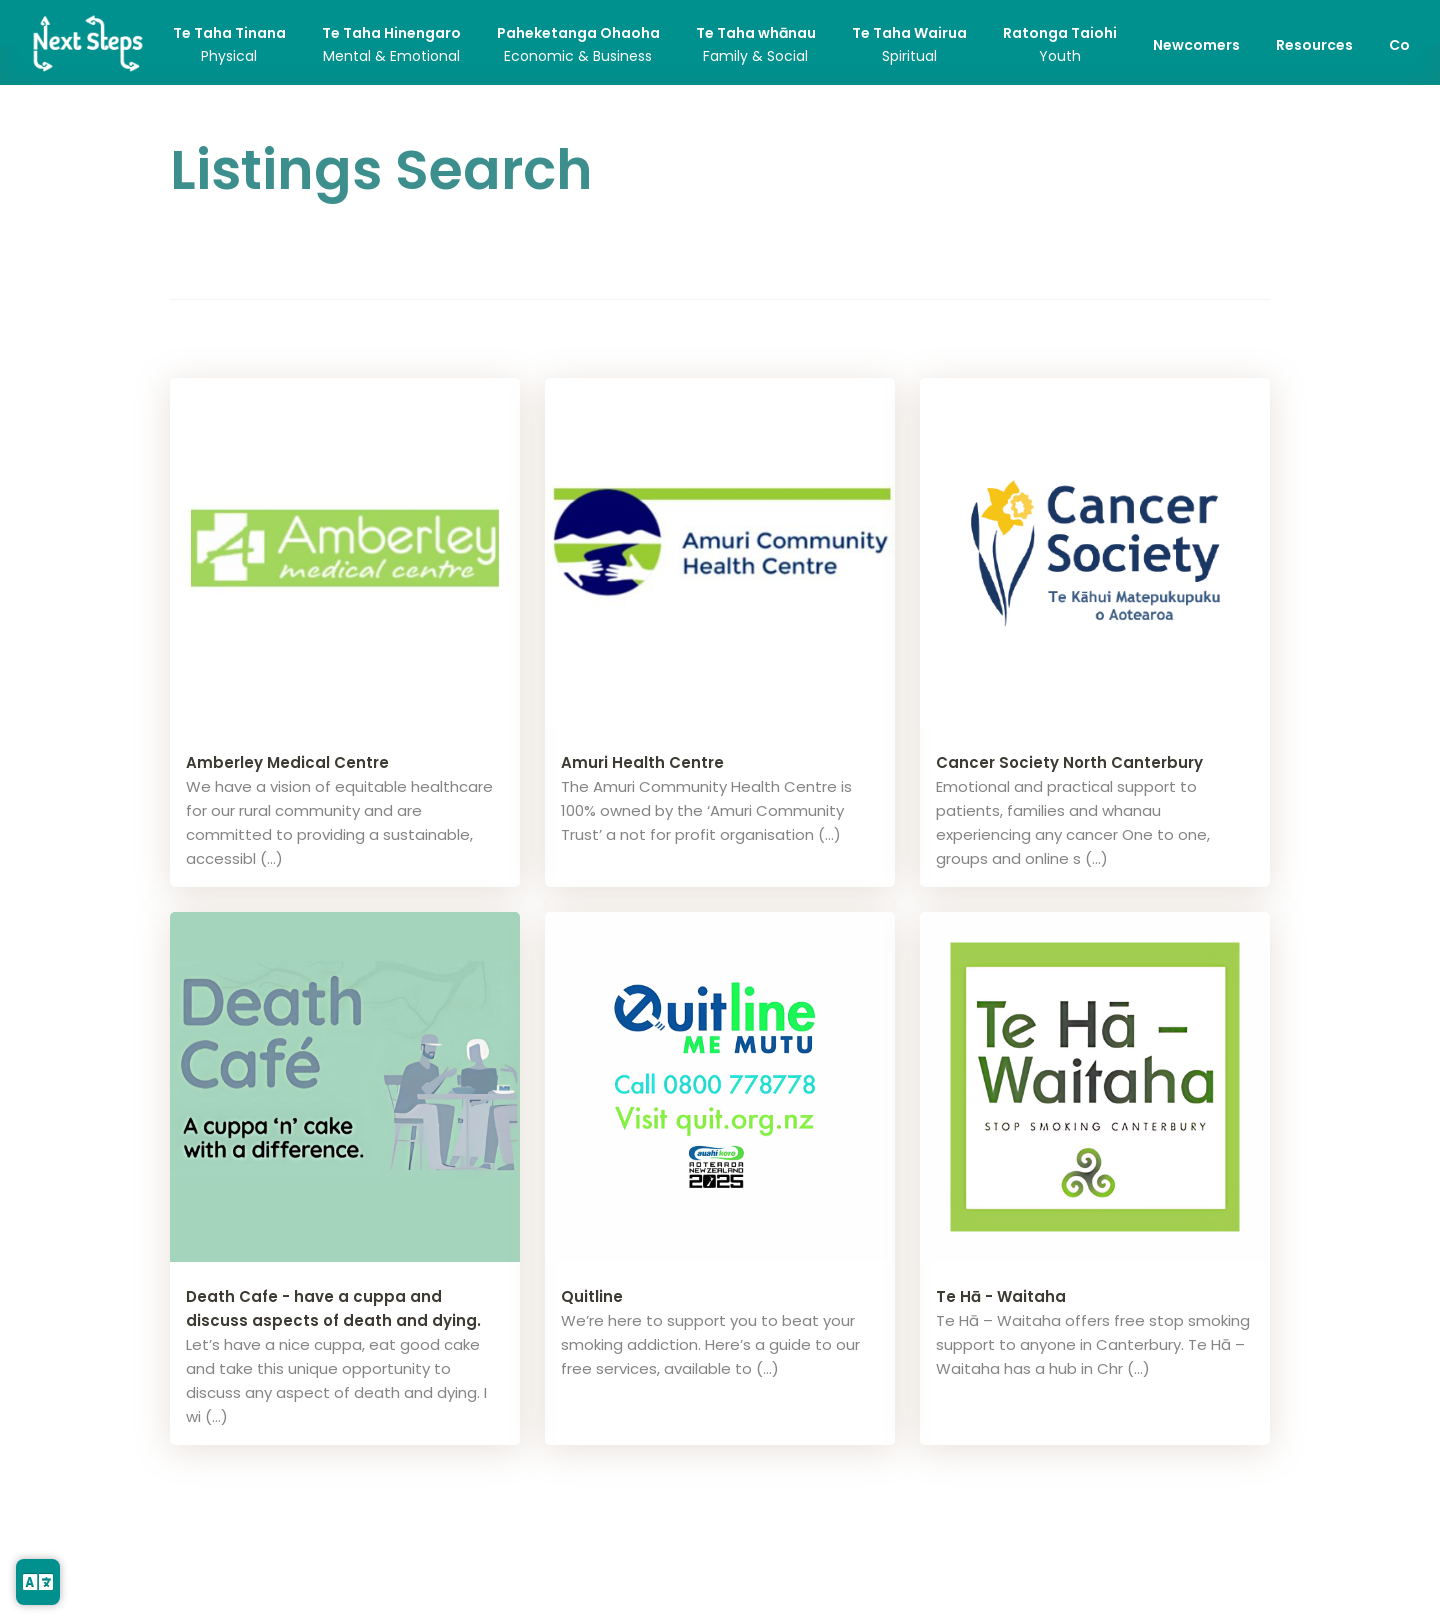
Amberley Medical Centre (287, 762)
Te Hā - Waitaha (1001, 1296)
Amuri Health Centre (642, 762)
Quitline (592, 1296)
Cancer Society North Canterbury (1069, 762)
